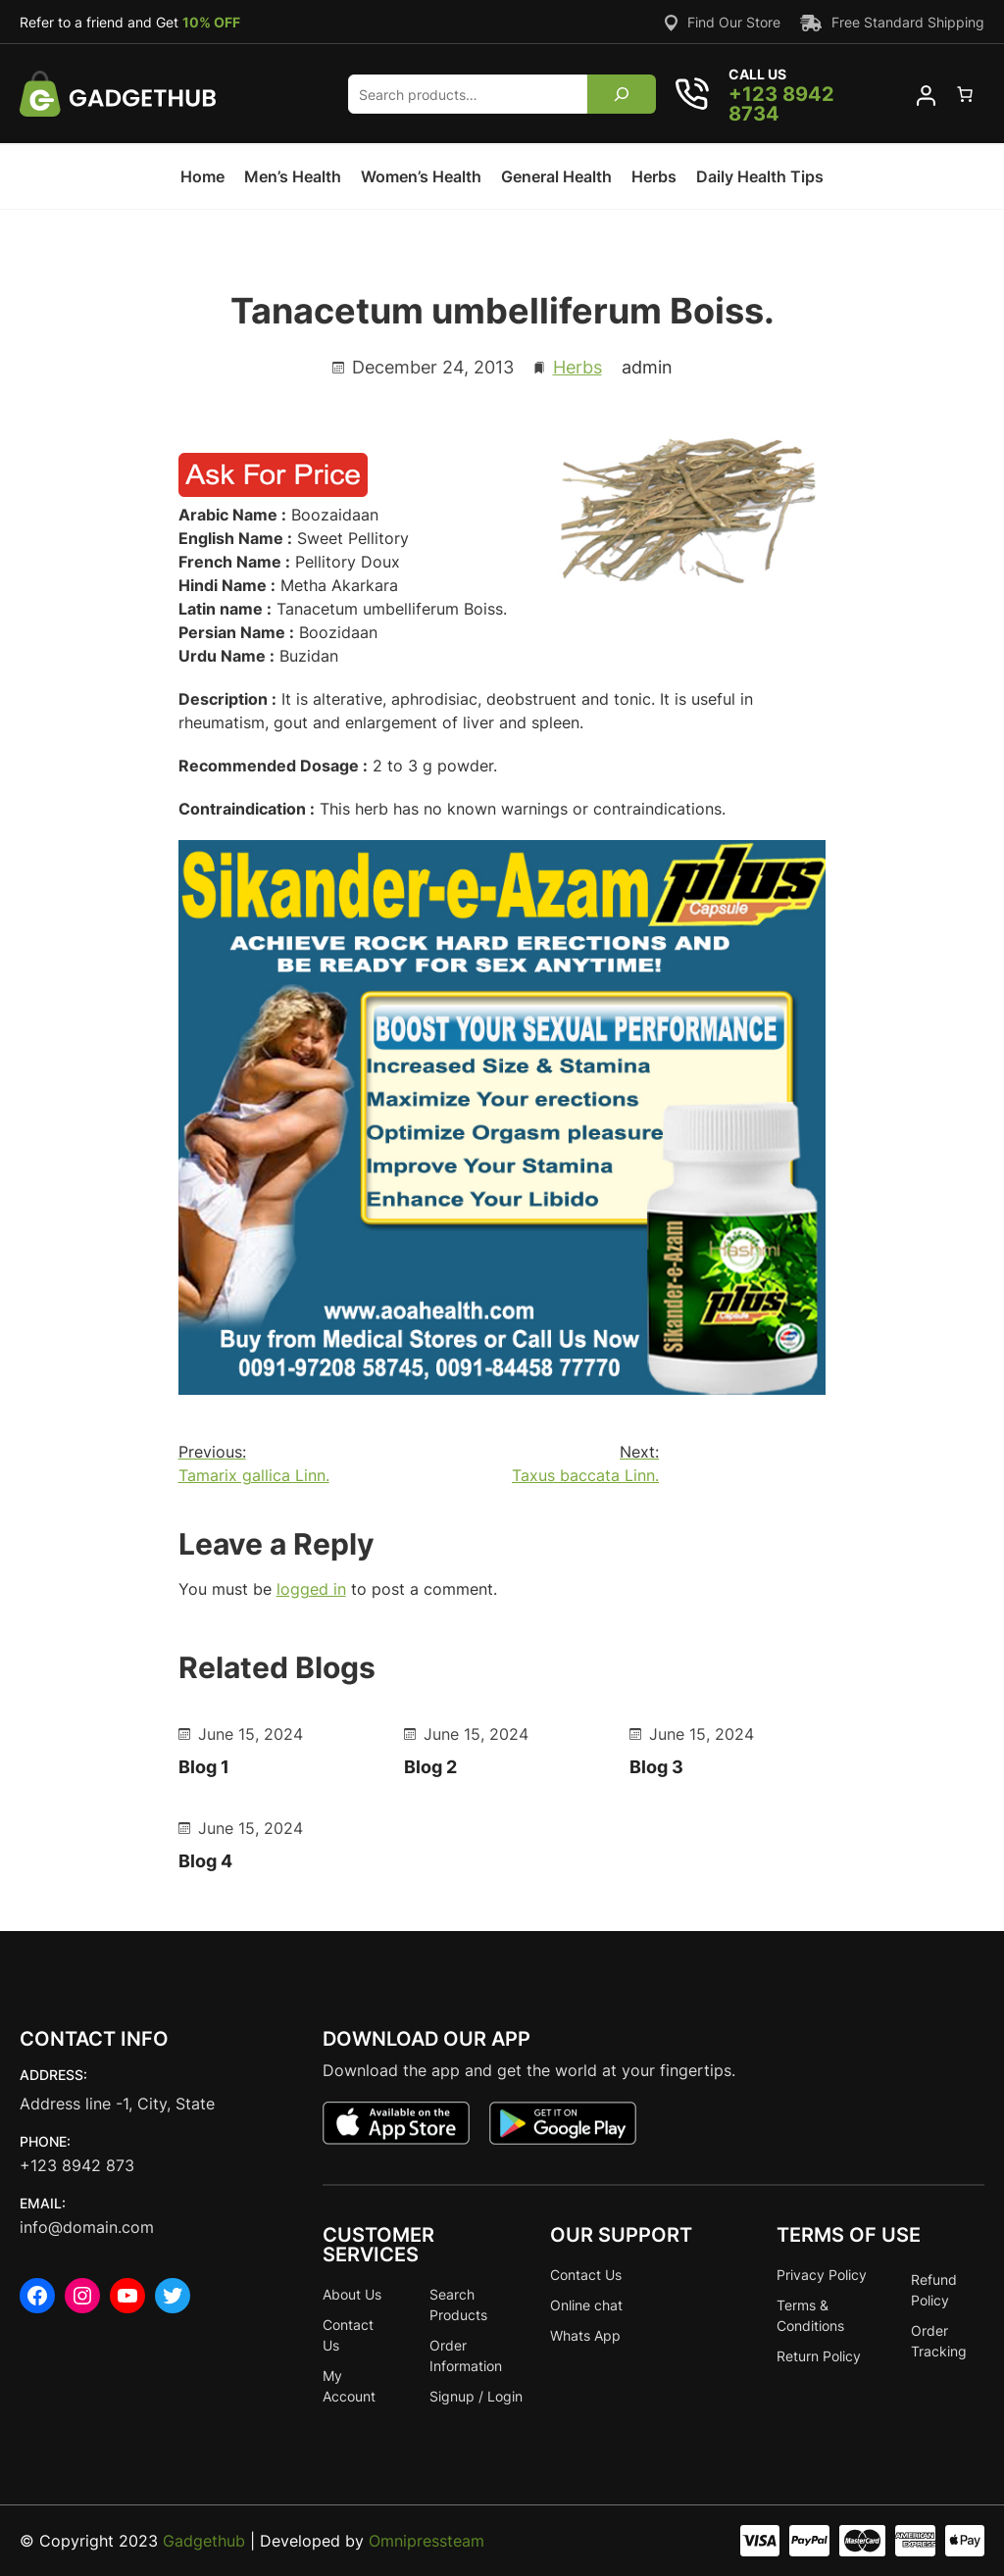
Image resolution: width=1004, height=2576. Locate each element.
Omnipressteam (426, 2541)
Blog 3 (656, 1767)
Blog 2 (430, 1767)
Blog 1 (203, 1767)
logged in (311, 1589)
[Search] (622, 94)
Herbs (577, 367)
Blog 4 (205, 1861)
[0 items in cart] (964, 94)
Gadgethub (204, 2541)
